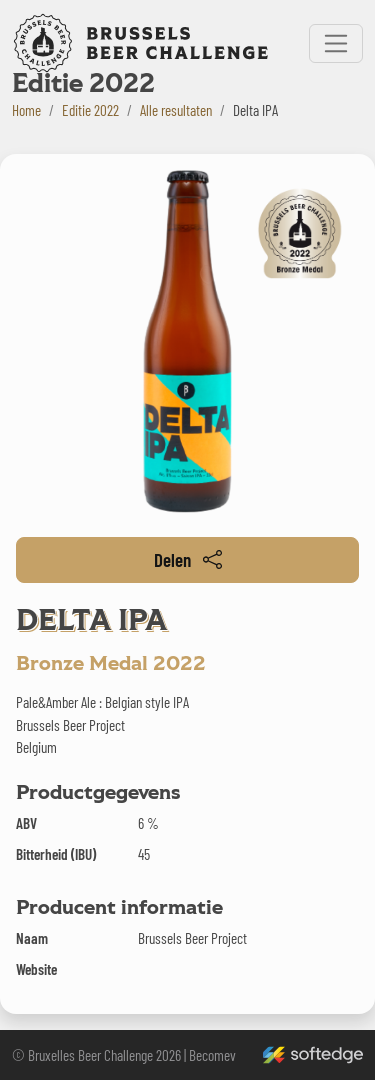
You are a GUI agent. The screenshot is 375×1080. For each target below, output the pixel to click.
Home (26, 110)
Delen (188, 559)
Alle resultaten (176, 110)
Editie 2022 (90, 110)
